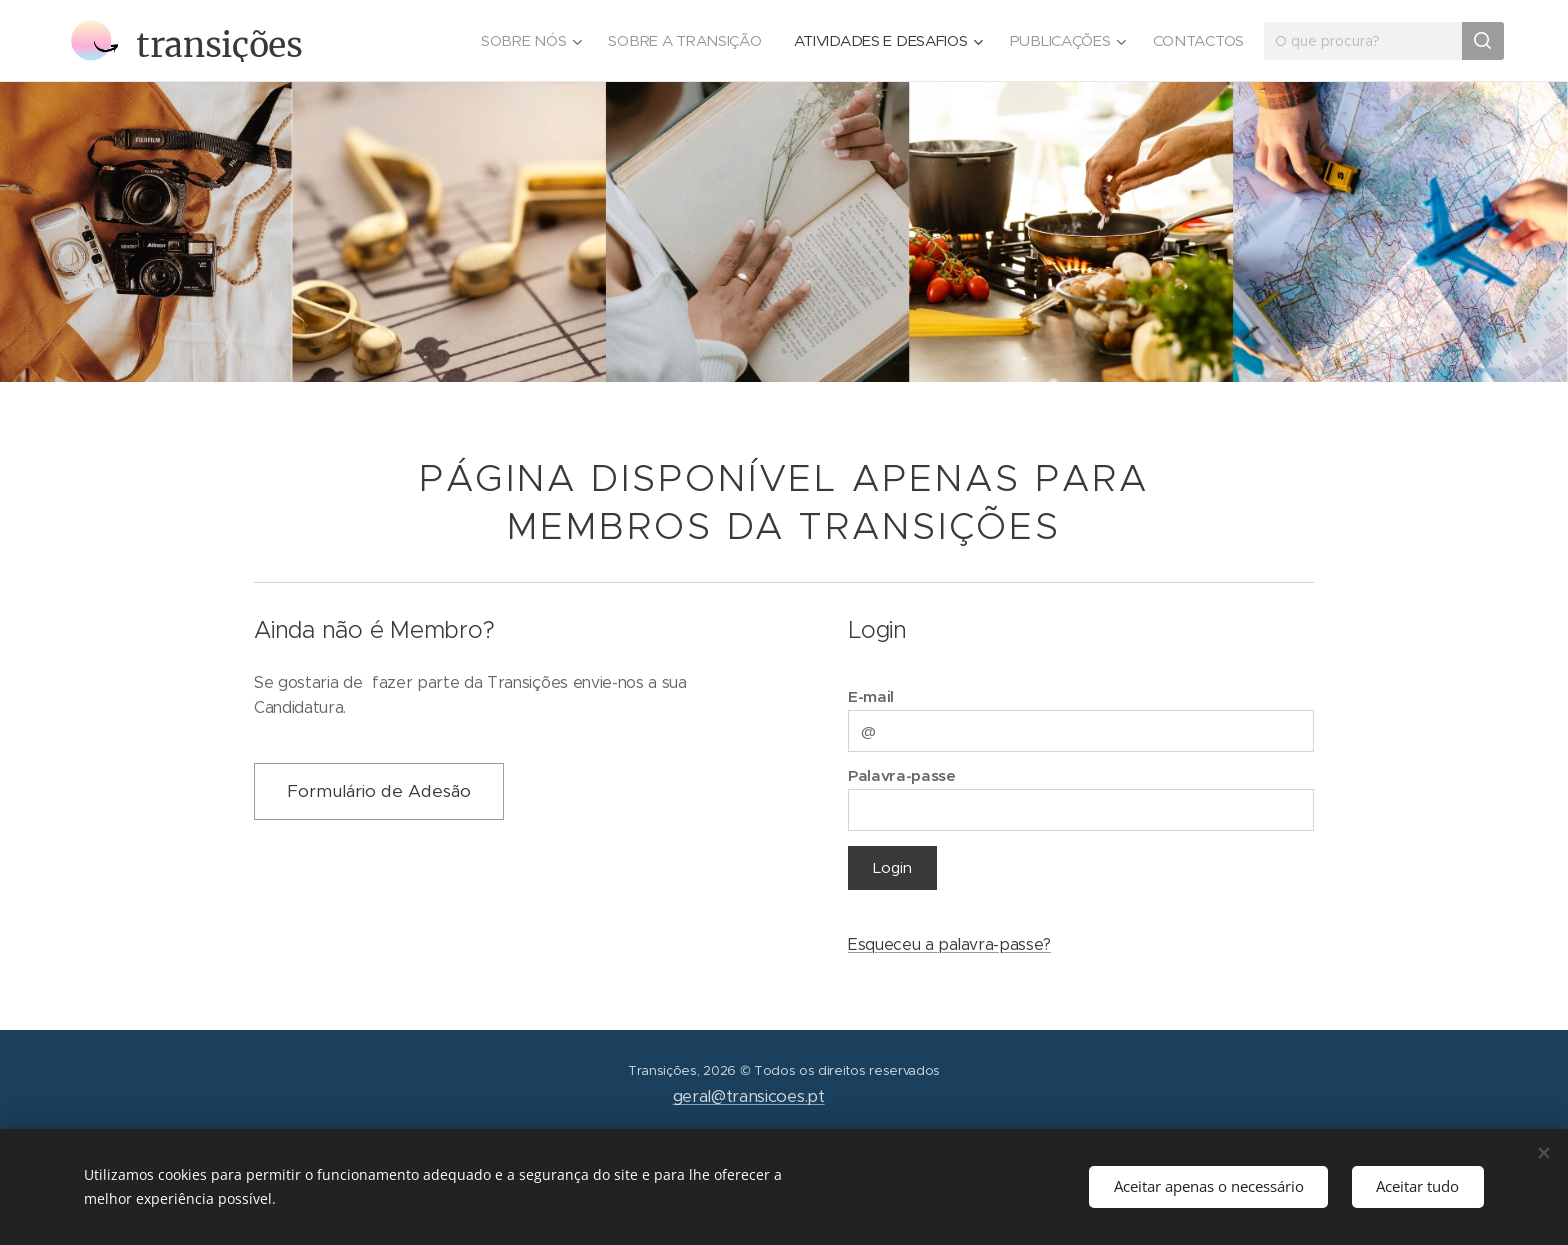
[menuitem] (516, 41)
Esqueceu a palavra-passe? (949, 944)
